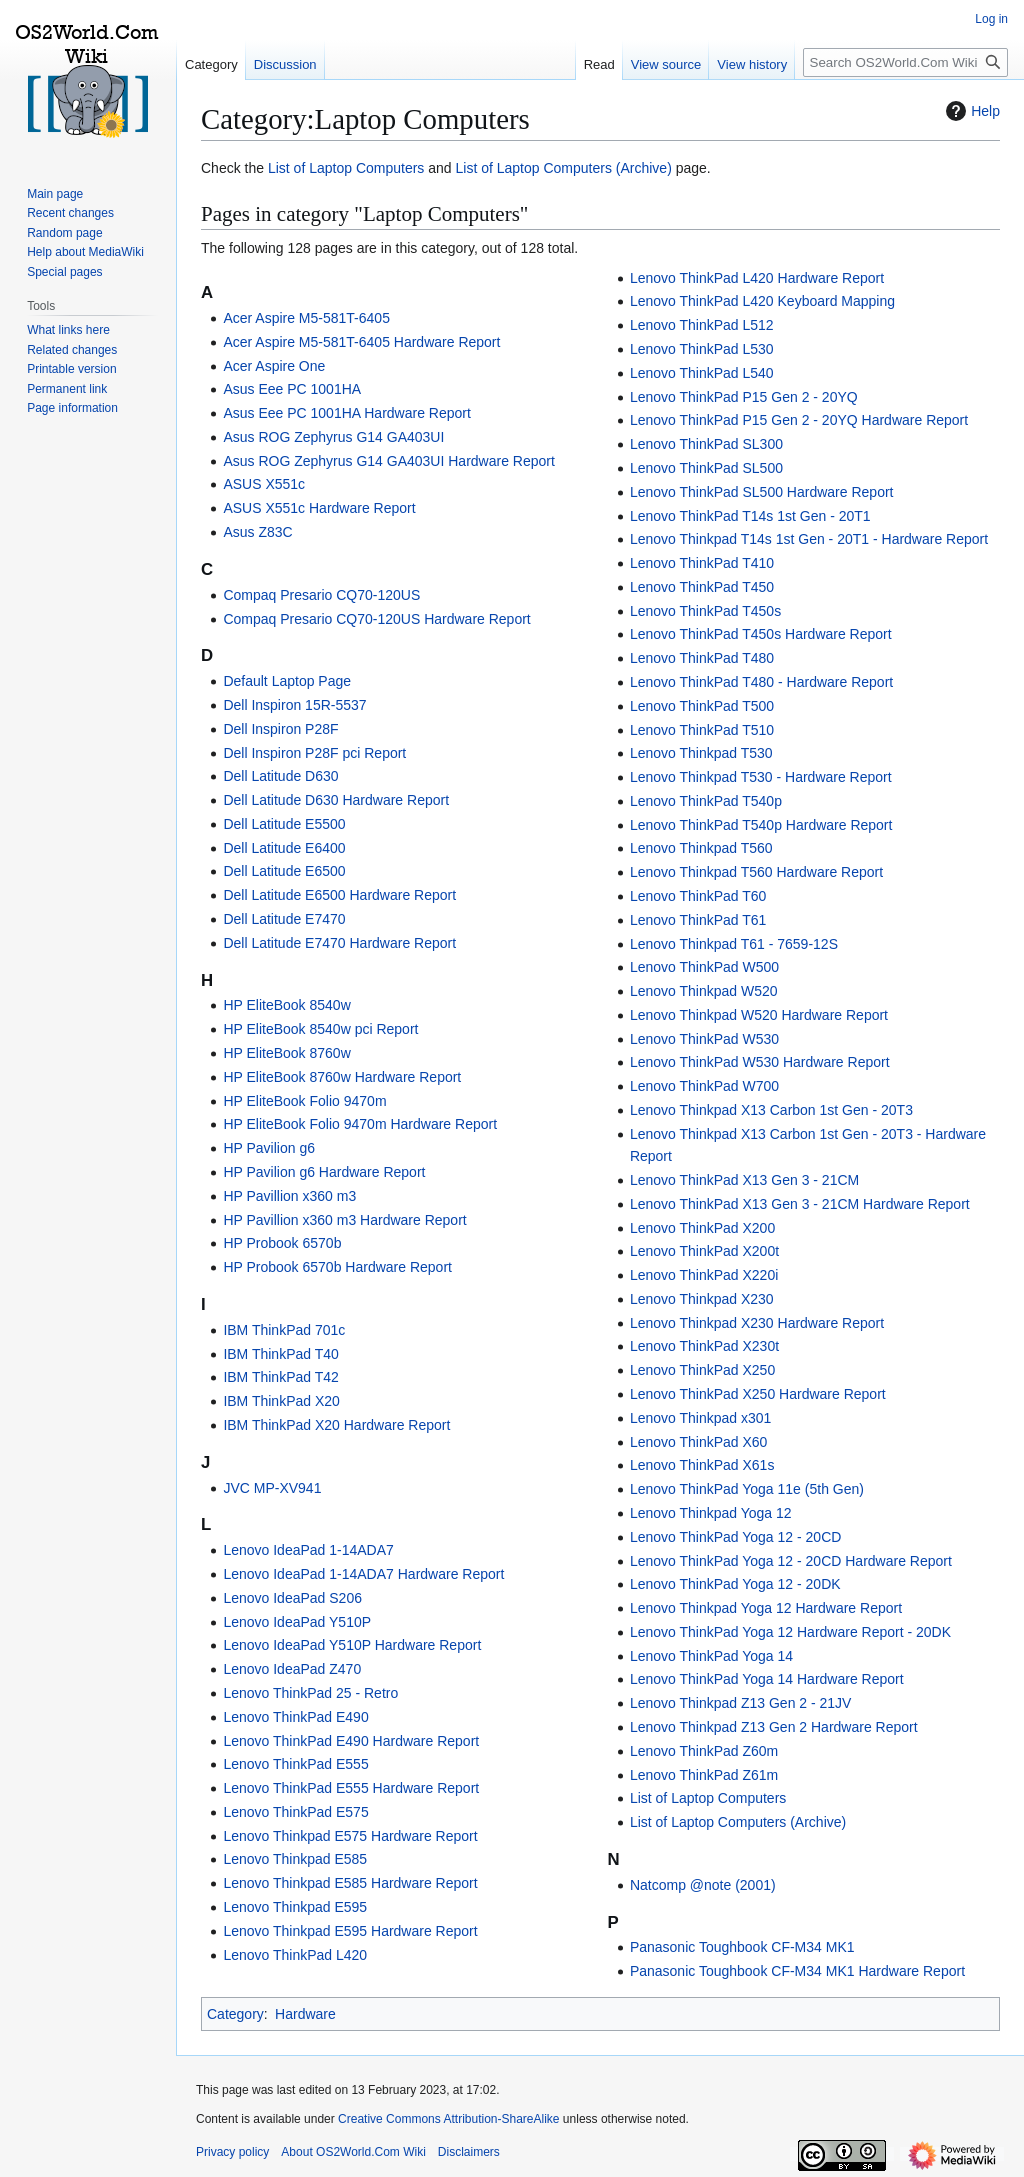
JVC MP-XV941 (272, 1488)
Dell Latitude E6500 (284, 871)
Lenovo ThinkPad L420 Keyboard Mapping (762, 301)
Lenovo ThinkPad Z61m (704, 1775)
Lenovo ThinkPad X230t (704, 1346)
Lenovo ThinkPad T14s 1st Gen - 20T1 (750, 516)
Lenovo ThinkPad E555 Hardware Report (351, 1788)
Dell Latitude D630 (280, 776)
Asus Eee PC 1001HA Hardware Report (346, 413)
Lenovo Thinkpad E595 (295, 1907)
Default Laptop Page (287, 681)
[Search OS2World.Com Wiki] (905, 62)
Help (970, 111)
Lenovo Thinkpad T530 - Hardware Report (761, 777)
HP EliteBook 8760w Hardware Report (342, 1077)
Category (235, 2014)
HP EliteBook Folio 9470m (304, 1101)
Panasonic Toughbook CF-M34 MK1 (742, 1947)
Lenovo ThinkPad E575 (295, 1812)
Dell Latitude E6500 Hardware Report (339, 895)
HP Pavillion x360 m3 (289, 1196)
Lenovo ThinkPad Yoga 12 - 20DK (735, 1584)
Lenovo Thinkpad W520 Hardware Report (759, 1015)
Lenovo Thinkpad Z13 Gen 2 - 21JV (741, 1703)
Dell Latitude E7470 (284, 919)
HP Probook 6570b (282, 1243)
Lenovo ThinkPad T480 (702, 658)
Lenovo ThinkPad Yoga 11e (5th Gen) (747, 1489)
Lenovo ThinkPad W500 (704, 967)
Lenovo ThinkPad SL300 (706, 444)
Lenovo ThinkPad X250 (702, 1370)
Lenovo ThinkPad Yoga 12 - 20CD (735, 1537)
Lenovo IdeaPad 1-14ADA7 (308, 1550)
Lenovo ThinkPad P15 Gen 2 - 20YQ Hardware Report (799, 420)
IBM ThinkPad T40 (280, 1354)
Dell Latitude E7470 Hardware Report (339, 943)
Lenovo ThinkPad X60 (699, 1442)
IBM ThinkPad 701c (284, 1330)
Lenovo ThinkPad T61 (698, 920)
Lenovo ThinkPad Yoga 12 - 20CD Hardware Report (791, 1561)
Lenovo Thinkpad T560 (701, 848)
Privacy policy (232, 2152)
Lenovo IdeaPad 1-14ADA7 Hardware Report (363, 1574)
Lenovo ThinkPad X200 (702, 1228)
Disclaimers (469, 2152)
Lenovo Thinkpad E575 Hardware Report (350, 1836)
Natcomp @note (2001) (703, 1885)
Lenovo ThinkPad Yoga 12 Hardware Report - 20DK (790, 1632)
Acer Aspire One (274, 366)
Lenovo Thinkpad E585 (295, 1859)
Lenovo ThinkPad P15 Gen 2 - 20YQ (744, 397)
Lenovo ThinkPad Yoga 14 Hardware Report (767, 1679)
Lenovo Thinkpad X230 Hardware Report (757, 1323)
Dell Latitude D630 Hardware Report (336, 800)
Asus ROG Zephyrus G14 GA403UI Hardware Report (388, 461)
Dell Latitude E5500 (284, 824)
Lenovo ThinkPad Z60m (704, 1751)
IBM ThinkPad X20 (281, 1401)
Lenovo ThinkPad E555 (295, 1764)
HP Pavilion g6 (269, 1148)
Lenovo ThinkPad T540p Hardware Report (761, 825)
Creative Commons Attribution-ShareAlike (448, 2119)
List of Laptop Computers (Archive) (564, 168)
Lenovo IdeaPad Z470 (292, 1669)
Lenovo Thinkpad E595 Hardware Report (350, 1931)
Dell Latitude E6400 (284, 848)
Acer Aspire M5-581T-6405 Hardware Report (361, 342)
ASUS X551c (264, 484)
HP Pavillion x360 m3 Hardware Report (344, 1220)
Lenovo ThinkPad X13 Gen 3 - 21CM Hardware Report (800, 1204)
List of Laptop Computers (346, 168)
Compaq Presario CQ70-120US (321, 595)
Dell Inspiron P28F (280, 729)
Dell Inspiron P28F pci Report (314, 753)
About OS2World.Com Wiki (353, 2152)
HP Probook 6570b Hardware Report (337, 1267)
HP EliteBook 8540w (286, 1005)
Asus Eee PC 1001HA (292, 389)
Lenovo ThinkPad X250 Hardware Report (758, 1394)
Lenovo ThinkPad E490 (295, 1717)
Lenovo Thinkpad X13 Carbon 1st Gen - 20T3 (771, 1110)
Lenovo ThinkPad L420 (295, 1955)
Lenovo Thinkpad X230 (702, 1299)
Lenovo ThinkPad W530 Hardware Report (760, 1062)
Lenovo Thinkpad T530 (701, 753)
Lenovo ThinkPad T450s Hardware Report (761, 634)
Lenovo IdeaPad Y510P (297, 1622)
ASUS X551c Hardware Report (319, 508)
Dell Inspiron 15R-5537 (294, 705)
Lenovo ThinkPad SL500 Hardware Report (762, 492)
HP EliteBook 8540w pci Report (320, 1029)
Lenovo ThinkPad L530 (702, 349)
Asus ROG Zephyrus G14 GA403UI (333, 437)
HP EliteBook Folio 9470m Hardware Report (360, 1124)
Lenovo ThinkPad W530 (704, 1039)
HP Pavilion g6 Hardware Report (324, 1172)
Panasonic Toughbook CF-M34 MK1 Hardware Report (797, 1971)
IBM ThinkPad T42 (280, 1377)
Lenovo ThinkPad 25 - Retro (310, 1693)
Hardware (305, 2014)
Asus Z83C (257, 532)
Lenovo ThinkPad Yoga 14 (711, 1656)
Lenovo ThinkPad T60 (698, 896)
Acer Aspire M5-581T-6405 (306, 318)
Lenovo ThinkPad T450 (702, 587)
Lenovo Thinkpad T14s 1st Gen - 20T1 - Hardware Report (809, 539)
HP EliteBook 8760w (286, 1053)
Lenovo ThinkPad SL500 (706, 468)
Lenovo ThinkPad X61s (702, 1465)
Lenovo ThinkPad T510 (702, 730)
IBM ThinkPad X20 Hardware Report (336, 1425)
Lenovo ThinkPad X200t (704, 1251)
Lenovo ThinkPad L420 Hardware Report (757, 278)
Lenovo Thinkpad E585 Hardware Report (350, 1883)
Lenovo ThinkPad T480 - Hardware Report (761, 682)
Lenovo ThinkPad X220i (704, 1275)
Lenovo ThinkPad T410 (702, 563)
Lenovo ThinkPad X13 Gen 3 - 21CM (744, 1180)
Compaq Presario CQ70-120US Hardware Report (376, 619)
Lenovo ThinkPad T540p (706, 801)
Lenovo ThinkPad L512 (702, 325)
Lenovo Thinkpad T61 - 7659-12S (734, 944)
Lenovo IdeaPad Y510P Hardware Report (352, 1645)
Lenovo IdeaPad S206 (292, 1598)
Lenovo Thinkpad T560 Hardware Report (756, 872)
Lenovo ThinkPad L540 (702, 373)
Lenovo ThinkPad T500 (702, 706)
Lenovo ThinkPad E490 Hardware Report (351, 1741)
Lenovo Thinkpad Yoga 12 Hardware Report (766, 1608)
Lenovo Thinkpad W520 (704, 991)
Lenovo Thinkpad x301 (700, 1418)
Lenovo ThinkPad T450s (705, 611)
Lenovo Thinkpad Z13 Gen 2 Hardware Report (774, 1727)
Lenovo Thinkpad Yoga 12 (711, 1513)
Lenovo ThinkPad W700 (704, 1086)
